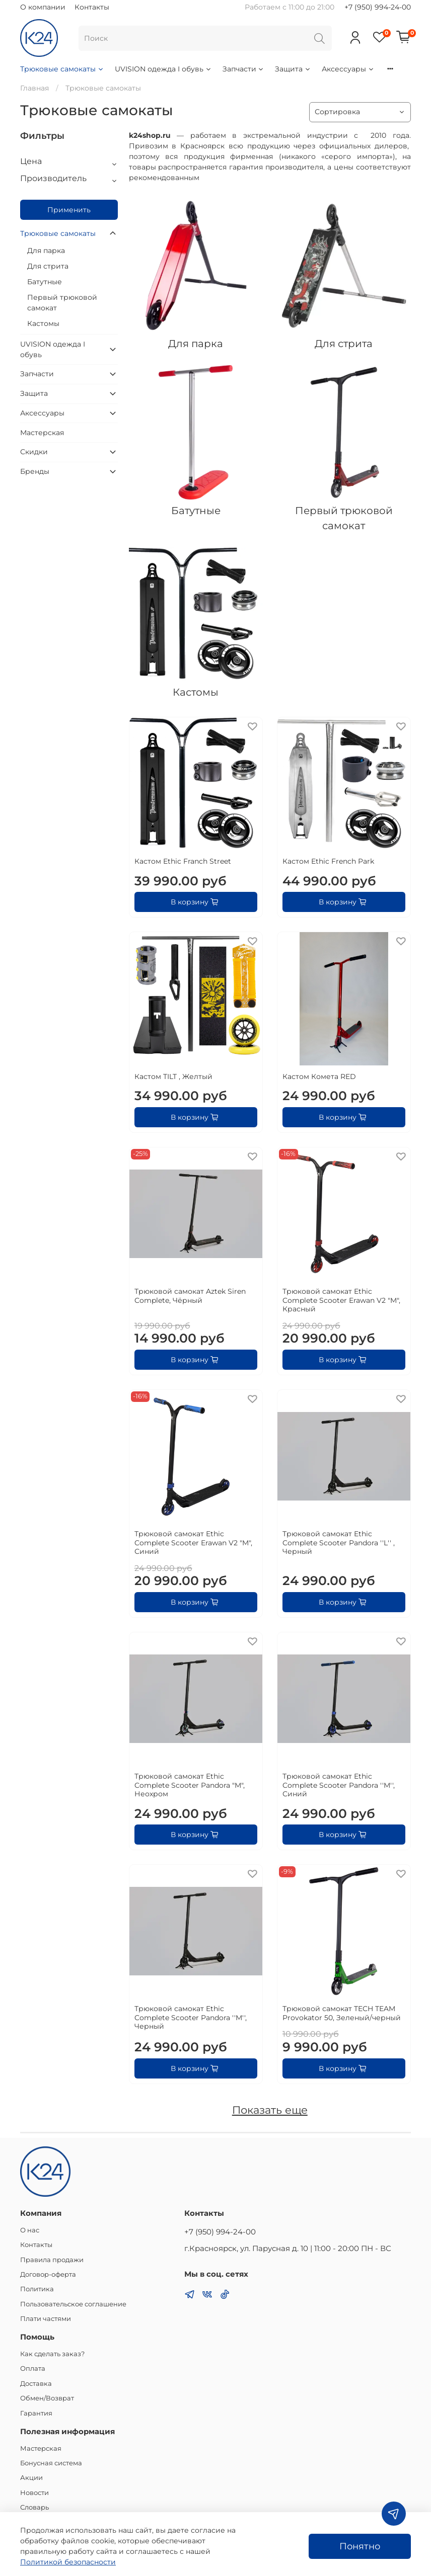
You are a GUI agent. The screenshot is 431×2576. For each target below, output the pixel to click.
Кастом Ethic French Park (328, 861)
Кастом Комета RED (319, 1076)
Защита (293, 68)
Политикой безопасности (68, 2561)
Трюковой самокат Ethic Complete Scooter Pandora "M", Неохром (189, 1785)
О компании (42, 7)
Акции (31, 2477)
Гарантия (36, 2413)
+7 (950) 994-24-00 (377, 7)
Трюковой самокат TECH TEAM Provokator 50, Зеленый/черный (341, 2013)
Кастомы (43, 323)
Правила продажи (52, 2260)
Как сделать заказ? (52, 2354)
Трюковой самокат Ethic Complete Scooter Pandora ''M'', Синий (338, 1785)
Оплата (32, 2368)
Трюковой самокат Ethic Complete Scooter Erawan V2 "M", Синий (193, 1542)
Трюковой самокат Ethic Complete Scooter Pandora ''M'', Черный (190, 2017)
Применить (69, 209)
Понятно (359, 2546)
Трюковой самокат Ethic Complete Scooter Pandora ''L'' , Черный (338, 1542)
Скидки (34, 451)
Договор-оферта (48, 2274)
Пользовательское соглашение (73, 2304)
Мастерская (42, 432)
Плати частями (45, 2318)
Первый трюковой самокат (62, 302)
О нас (29, 2230)
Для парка (46, 250)
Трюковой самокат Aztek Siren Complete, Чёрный (190, 1296)
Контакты (92, 7)
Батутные (44, 281)
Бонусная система (51, 2463)
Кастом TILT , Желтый (173, 1076)
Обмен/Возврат (47, 2398)
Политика (37, 2289)
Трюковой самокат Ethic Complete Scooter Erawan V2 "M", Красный (341, 1300)
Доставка (36, 2383)
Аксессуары (348, 68)
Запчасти (244, 68)
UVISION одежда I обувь (163, 68)
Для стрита (47, 266)
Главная (34, 88)
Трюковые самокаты (62, 68)
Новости (34, 2493)
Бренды (34, 471)
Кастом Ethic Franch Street (182, 861)
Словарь (34, 2507)
